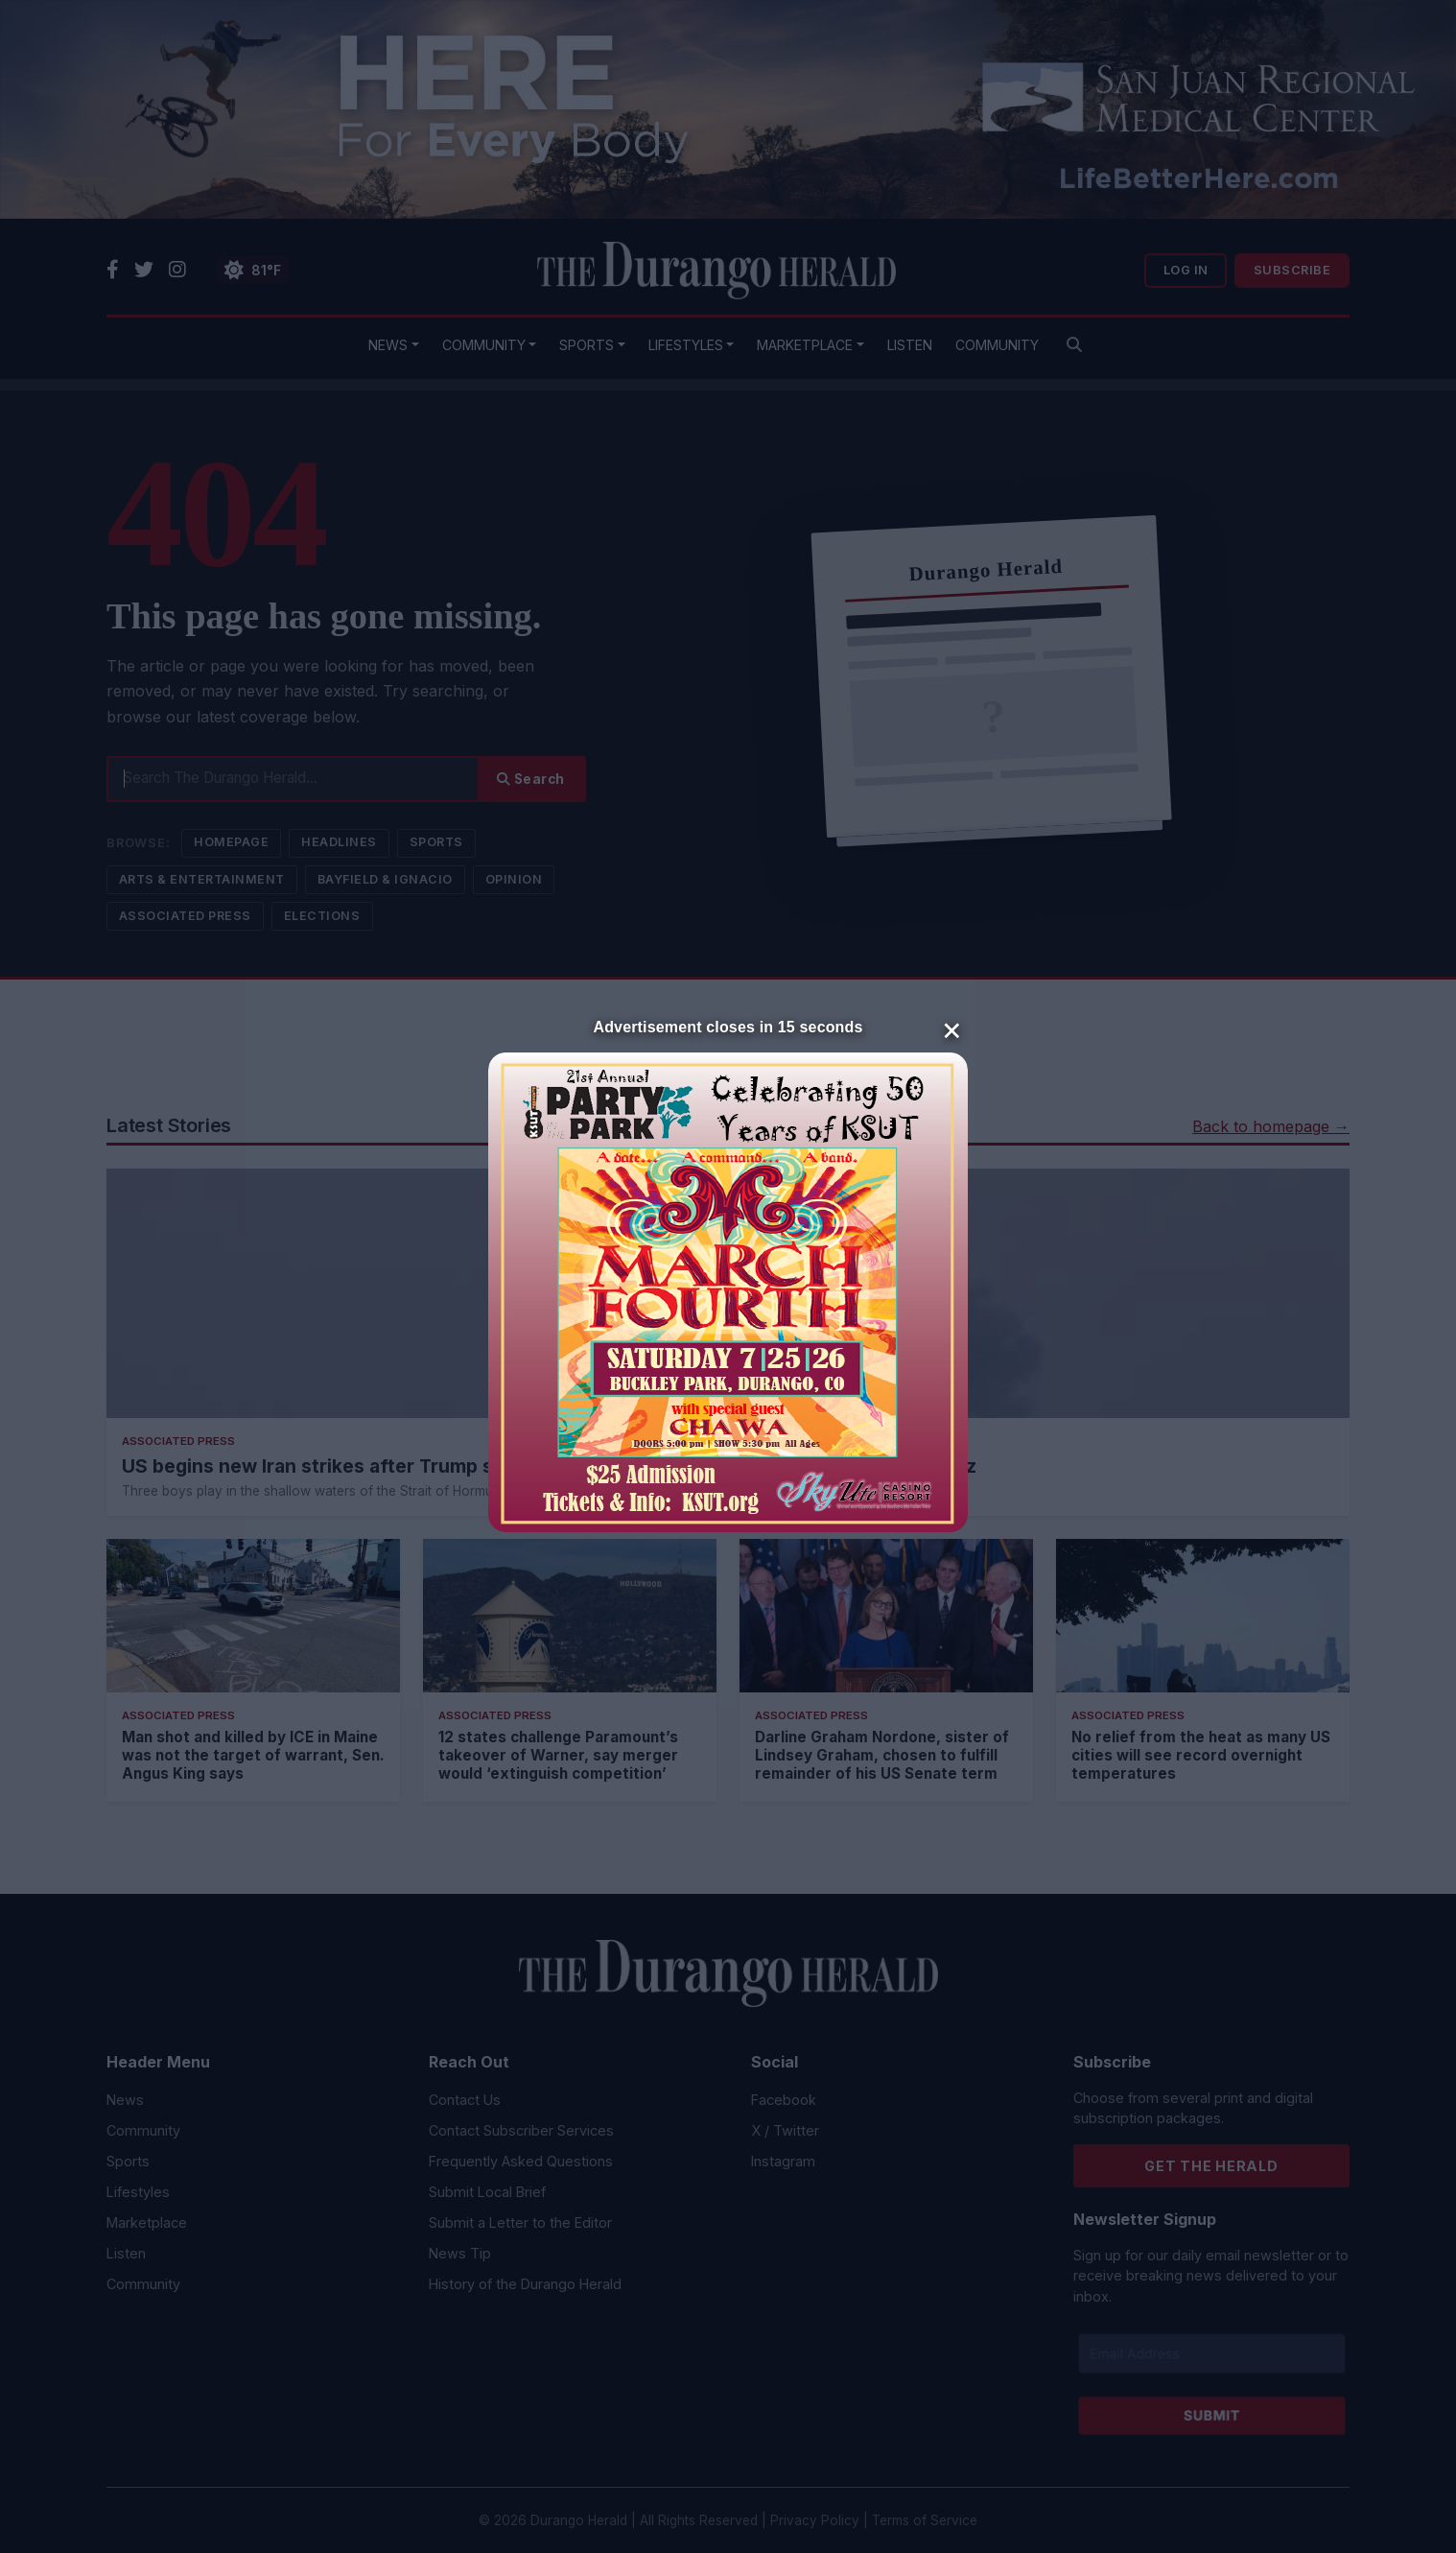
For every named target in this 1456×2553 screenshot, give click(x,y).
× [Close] (952, 1028)
